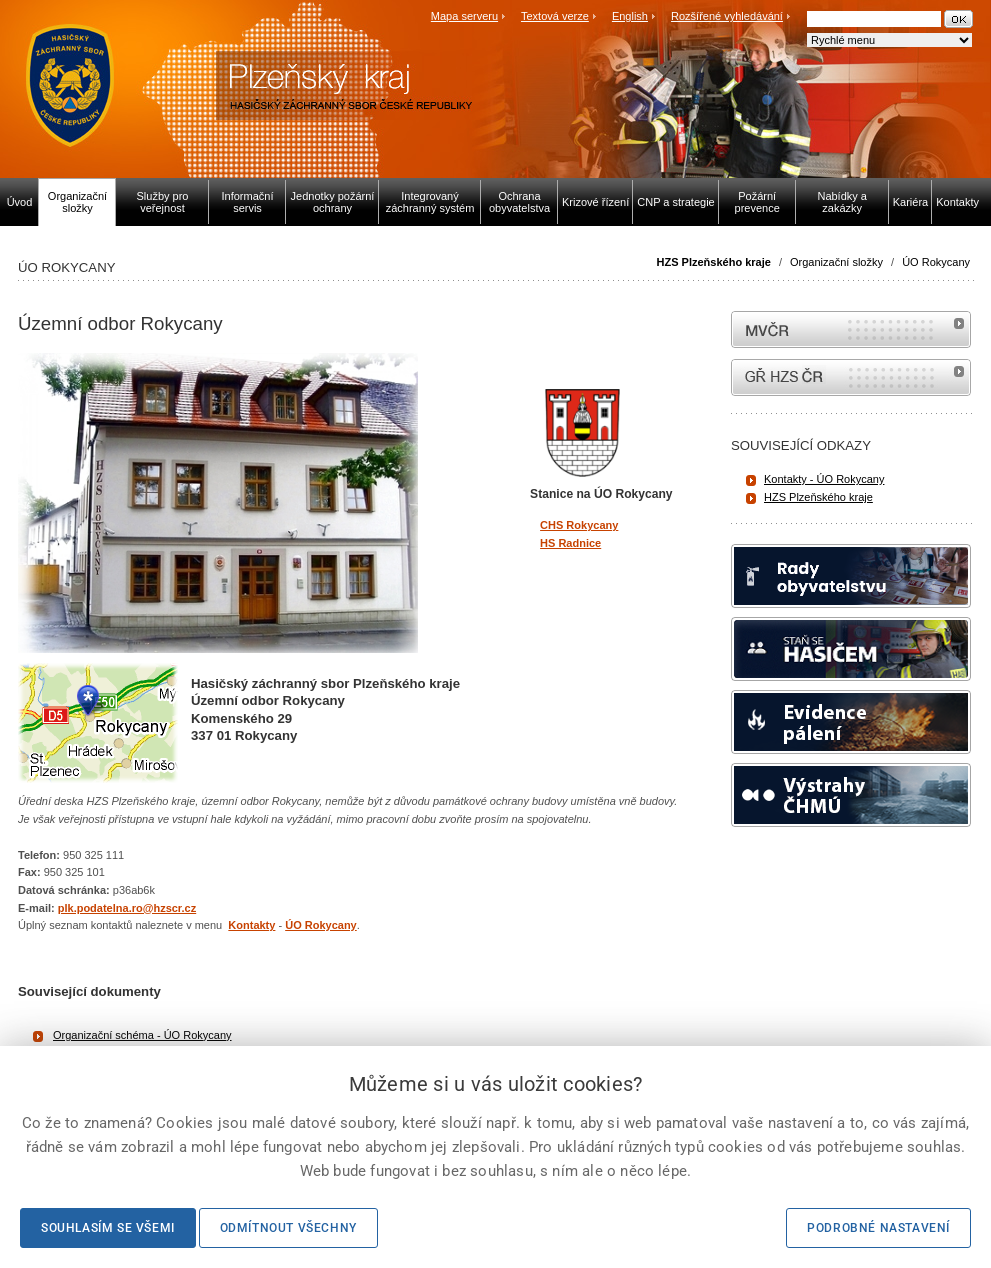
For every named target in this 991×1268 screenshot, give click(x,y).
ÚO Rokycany (936, 262)
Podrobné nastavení (878, 1228)
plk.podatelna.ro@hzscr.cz (127, 908)
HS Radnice (570, 543)
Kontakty (251, 925)
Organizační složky (836, 262)
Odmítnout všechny (288, 1228)
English (630, 16)
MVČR (851, 329)
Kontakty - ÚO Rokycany (824, 479)
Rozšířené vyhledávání (727, 16)
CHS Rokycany (579, 525)
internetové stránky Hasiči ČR (851, 377)
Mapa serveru (464, 16)
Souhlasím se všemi (108, 1228)
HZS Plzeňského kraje (714, 262)
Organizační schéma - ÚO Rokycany (142, 1035)
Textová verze (555, 16)
